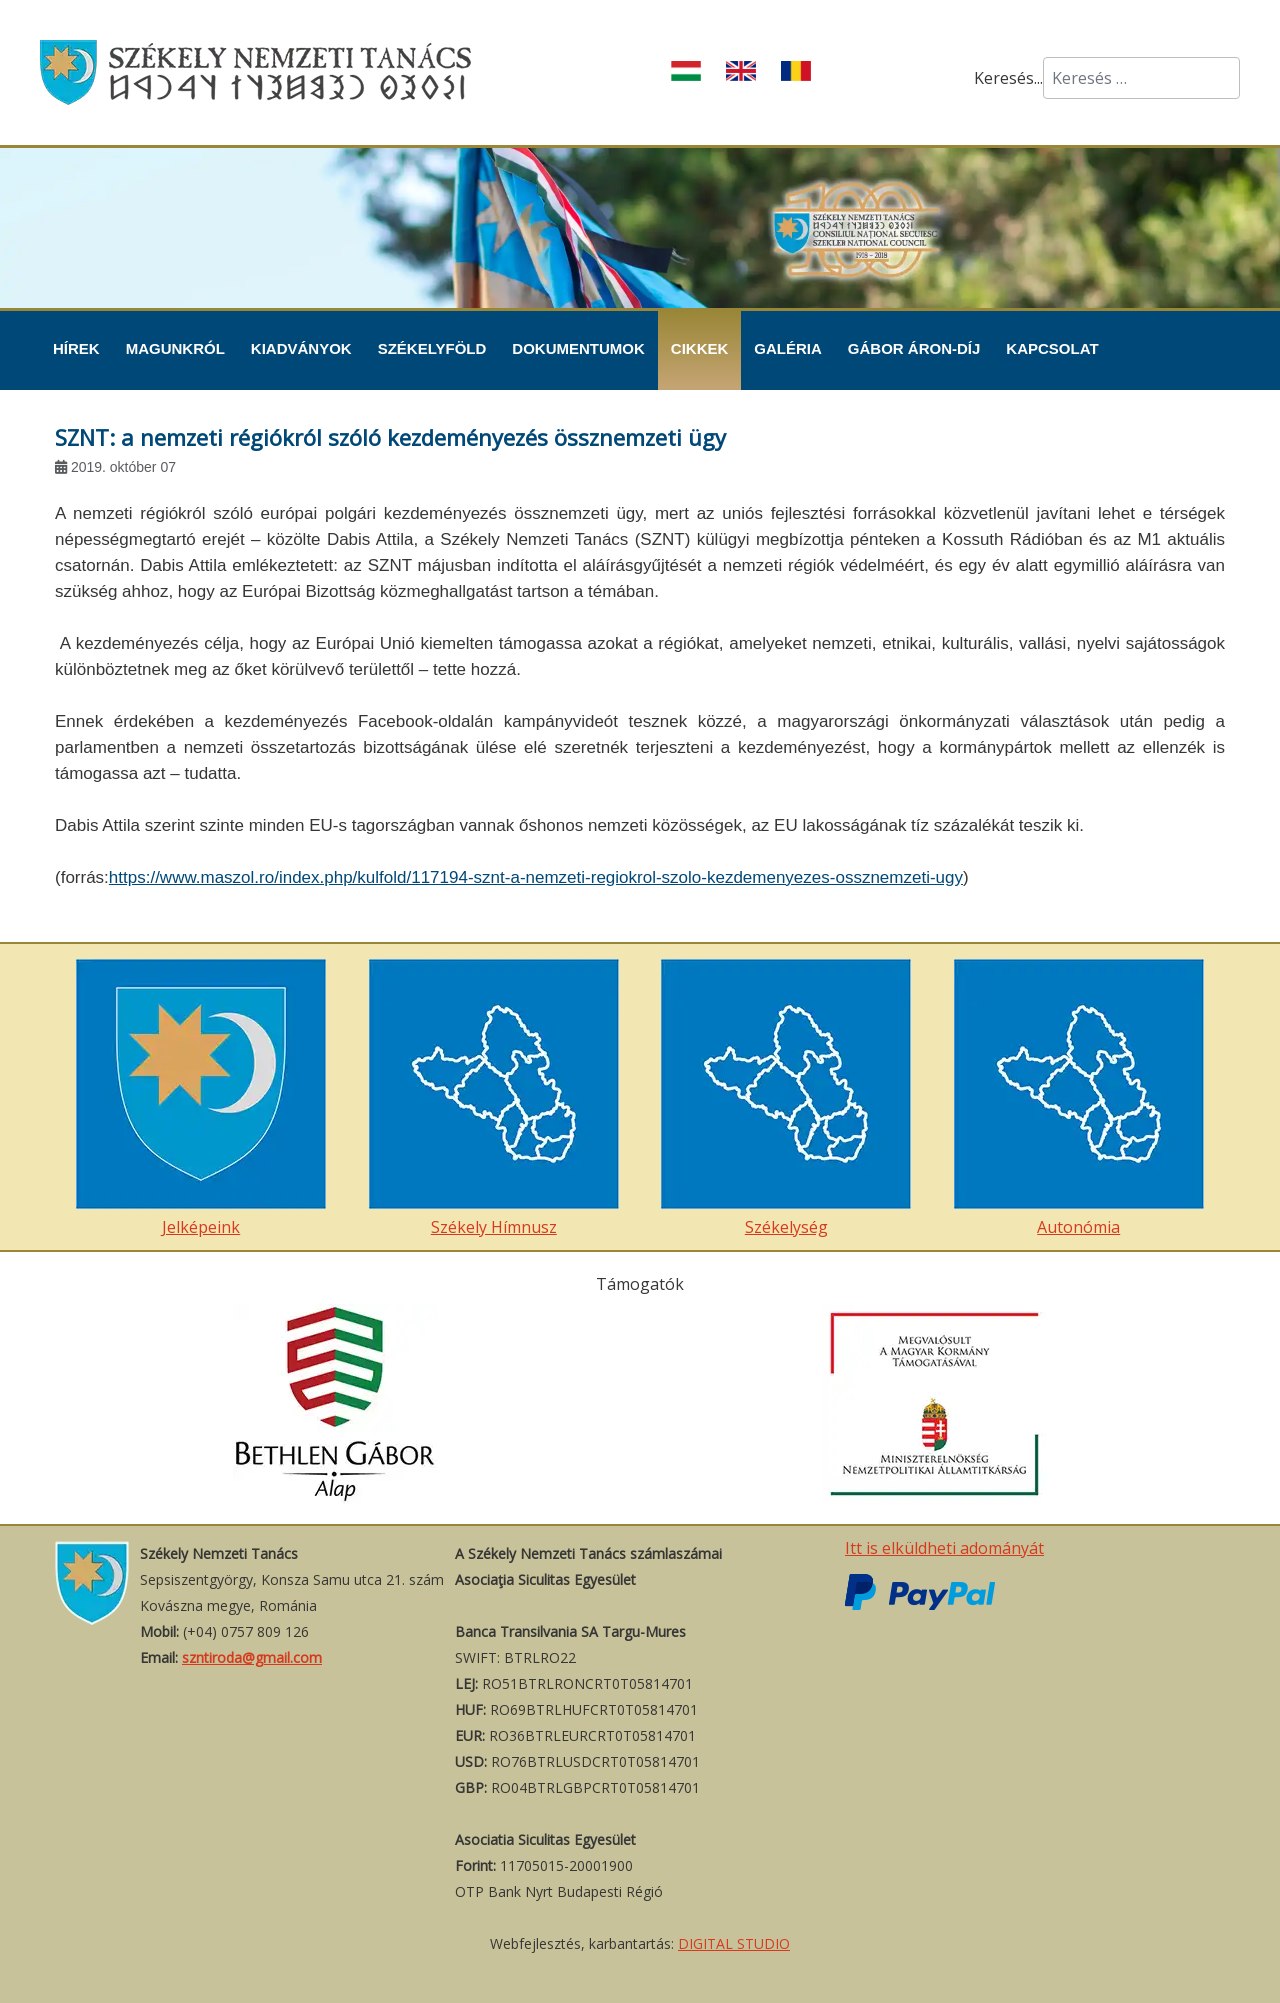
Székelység (786, 1098)
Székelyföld (432, 348)
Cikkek (700, 348)
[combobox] (1141, 78)
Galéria (788, 348)
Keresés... (1008, 78)
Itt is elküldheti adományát (944, 1548)
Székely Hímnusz (494, 1098)
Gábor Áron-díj (914, 348)
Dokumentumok (578, 348)
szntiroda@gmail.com (252, 1657)
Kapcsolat (1052, 348)
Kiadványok (301, 348)
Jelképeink (201, 1098)
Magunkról (175, 348)
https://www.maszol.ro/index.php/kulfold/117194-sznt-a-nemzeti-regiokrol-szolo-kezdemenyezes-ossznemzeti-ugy (536, 877)
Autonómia (1079, 1098)
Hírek (76, 348)
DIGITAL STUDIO (734, 1943)
